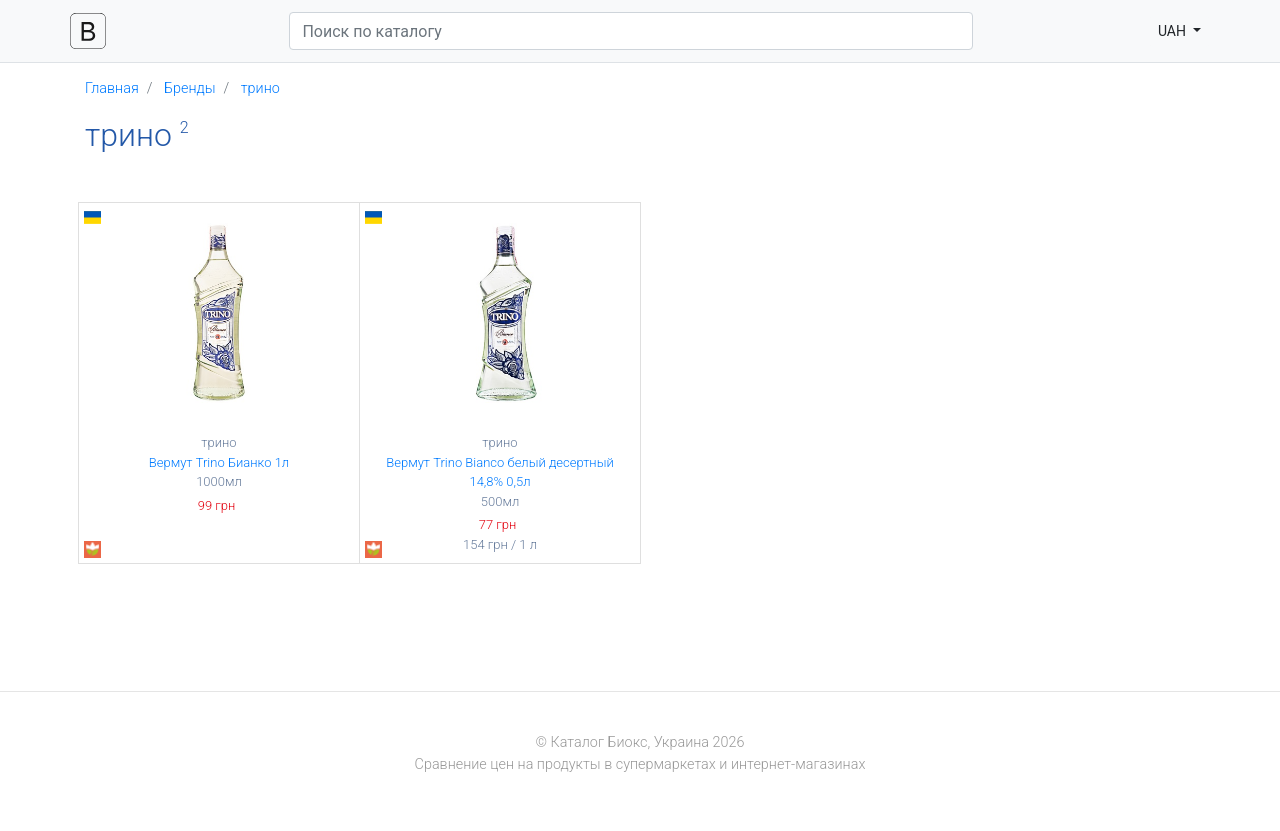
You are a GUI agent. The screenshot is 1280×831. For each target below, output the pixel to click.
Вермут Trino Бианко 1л (219, 462)
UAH (1174, 31)
